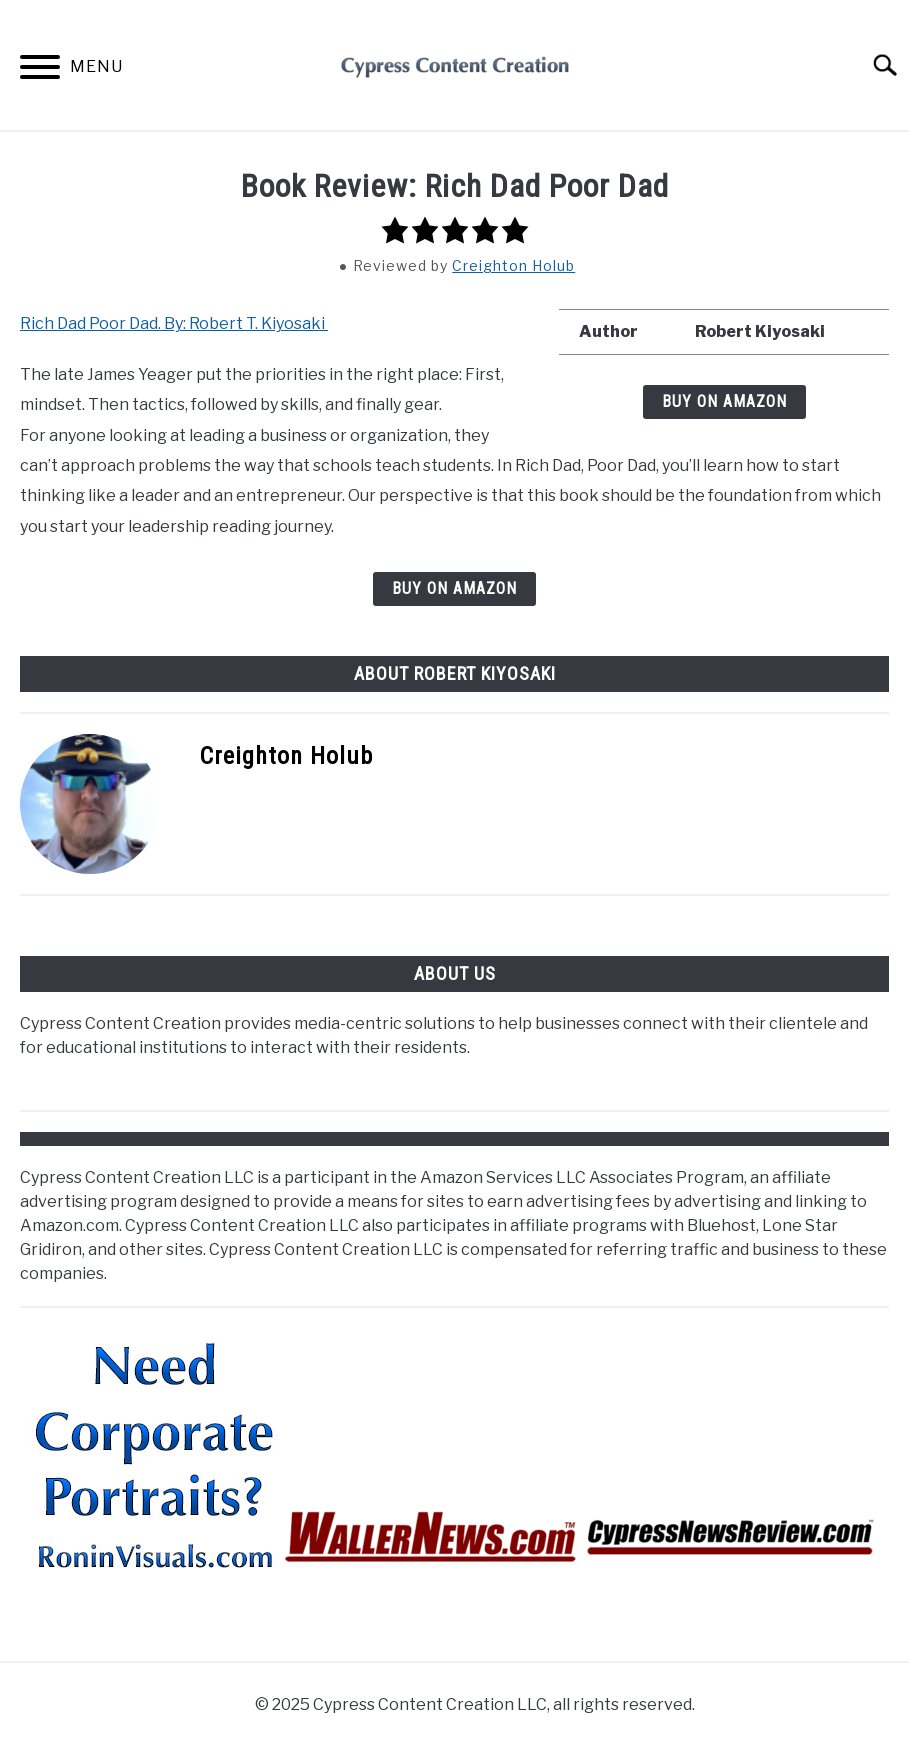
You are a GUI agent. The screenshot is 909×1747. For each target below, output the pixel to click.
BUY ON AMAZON (724, 401)
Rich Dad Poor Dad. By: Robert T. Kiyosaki (174, 323)
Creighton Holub (513, 265)
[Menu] (40, 70)
